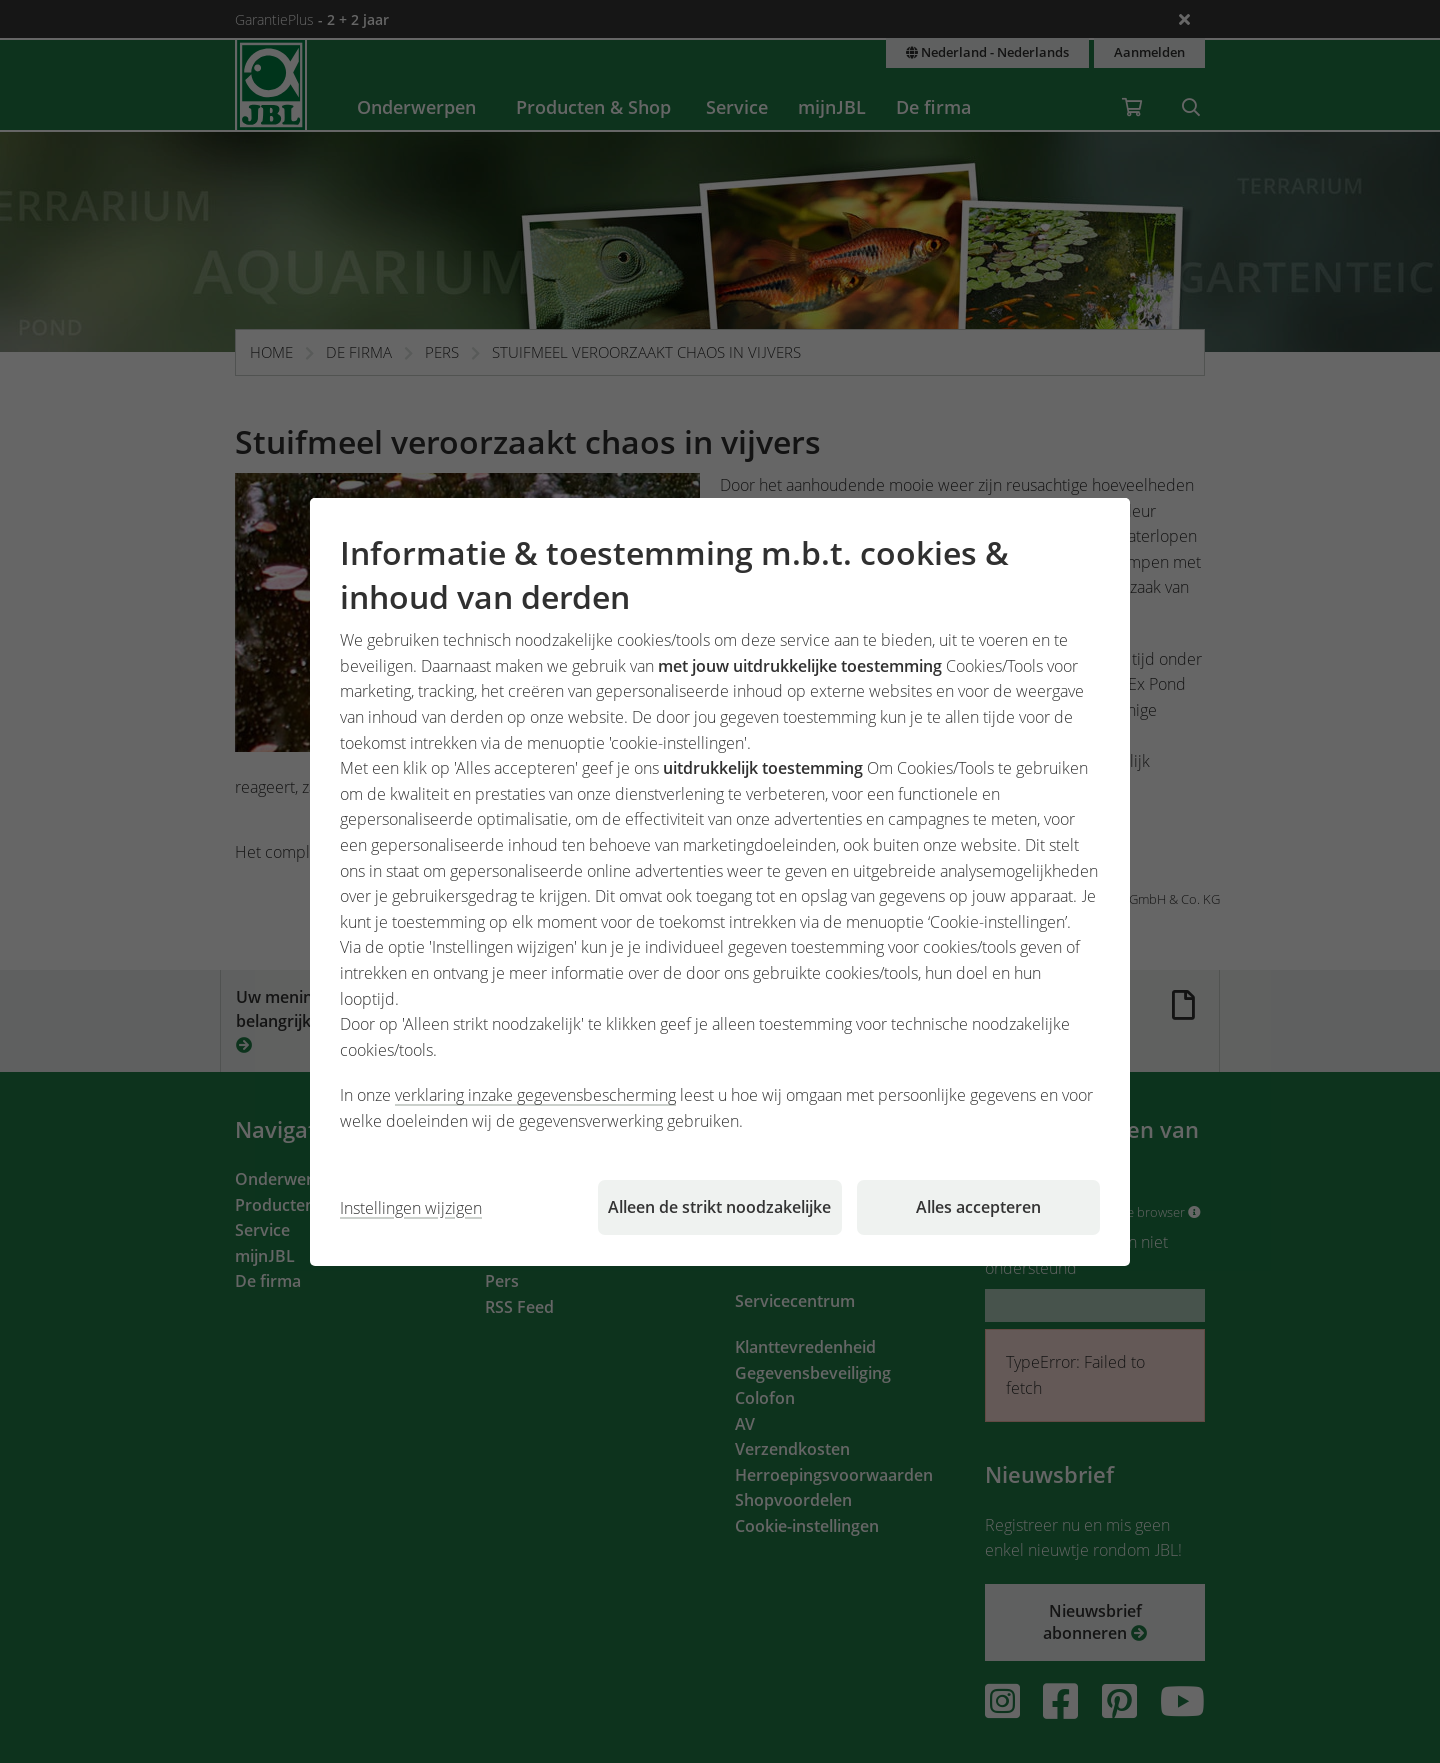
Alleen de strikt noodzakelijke (719, 1207)
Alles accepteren (978, 1207)
